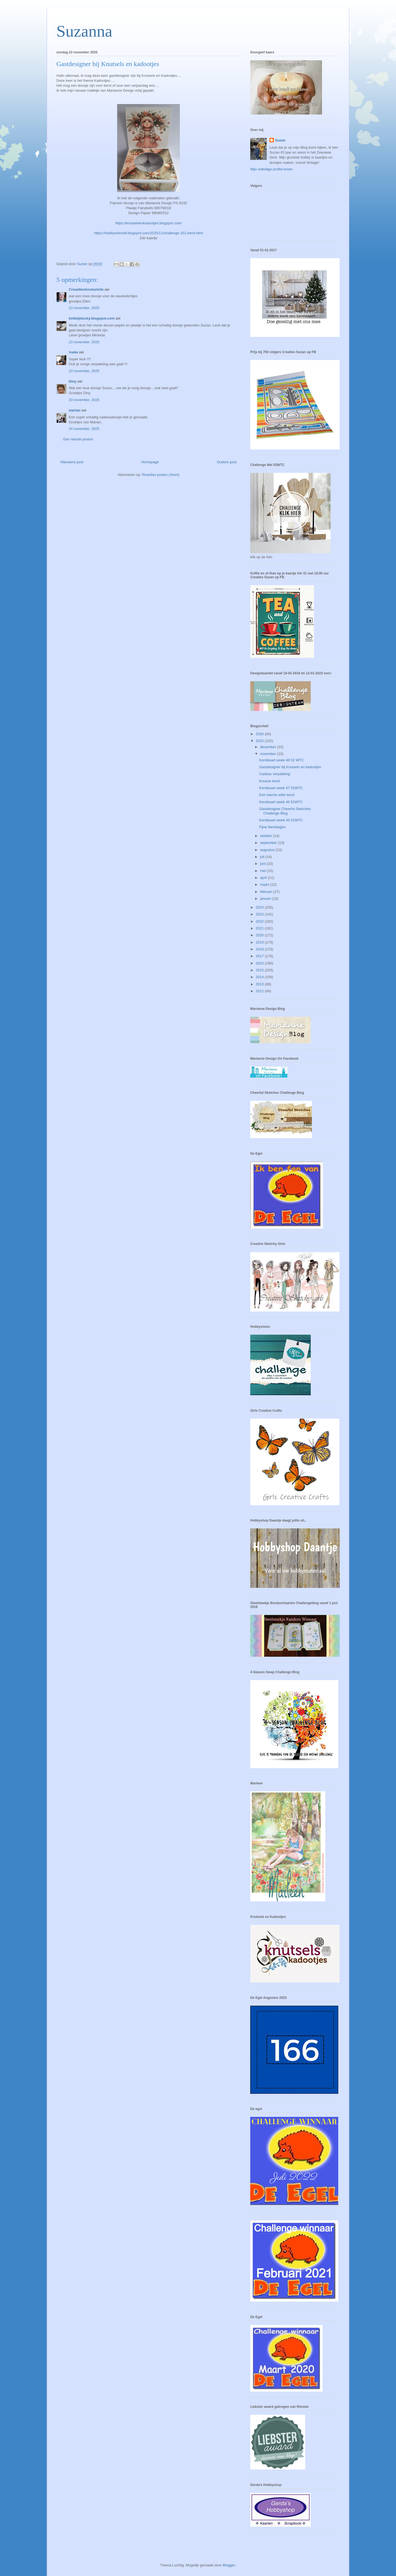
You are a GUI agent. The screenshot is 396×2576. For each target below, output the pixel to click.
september (269, 843)
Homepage (150, 462)
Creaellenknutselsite (86, 289)
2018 (260, 949)
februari (266, 892)
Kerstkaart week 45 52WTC (281, 820)
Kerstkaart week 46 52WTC (281, 802)
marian (75, 410)
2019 (260, 942)
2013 (260, 984)
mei (263, 871)
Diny (72, 381)
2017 (260, 956)
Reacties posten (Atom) (161, 475)
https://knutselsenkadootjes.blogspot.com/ (148, 223)
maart (265, 884)
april (264, 878)
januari (266, 898)
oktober (266, 836)
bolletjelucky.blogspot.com (92, 318)
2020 (260, 935)
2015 (260, 970)
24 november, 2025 (84, 429)
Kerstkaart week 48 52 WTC (281, 760)
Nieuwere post (72, 462)
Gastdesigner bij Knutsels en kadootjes (290, 767)
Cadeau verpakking (274, 774)
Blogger (229, 2565)
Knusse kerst (269, 781)
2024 (260, 907)
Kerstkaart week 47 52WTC (281, 788)
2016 (260, 963)
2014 (260, 977)
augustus (268, 850)
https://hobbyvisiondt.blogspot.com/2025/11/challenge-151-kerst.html (148, 233)
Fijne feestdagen (272, 827)
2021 (260, 928)
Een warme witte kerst (276, 795)
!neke (73, 352)
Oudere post (227, 462)
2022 (260, 921)
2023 (260, 914)
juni (263, 864)
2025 (260, 741)
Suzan (280, 140)
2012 (260, 991)
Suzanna (84, 31)
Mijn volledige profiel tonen (271, 169)
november (268, 754)
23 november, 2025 (84, 308)
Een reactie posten (78, 439)
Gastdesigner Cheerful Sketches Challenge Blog (284, 811)
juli (263, 857)
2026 (260, 734)
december (268, 747)
